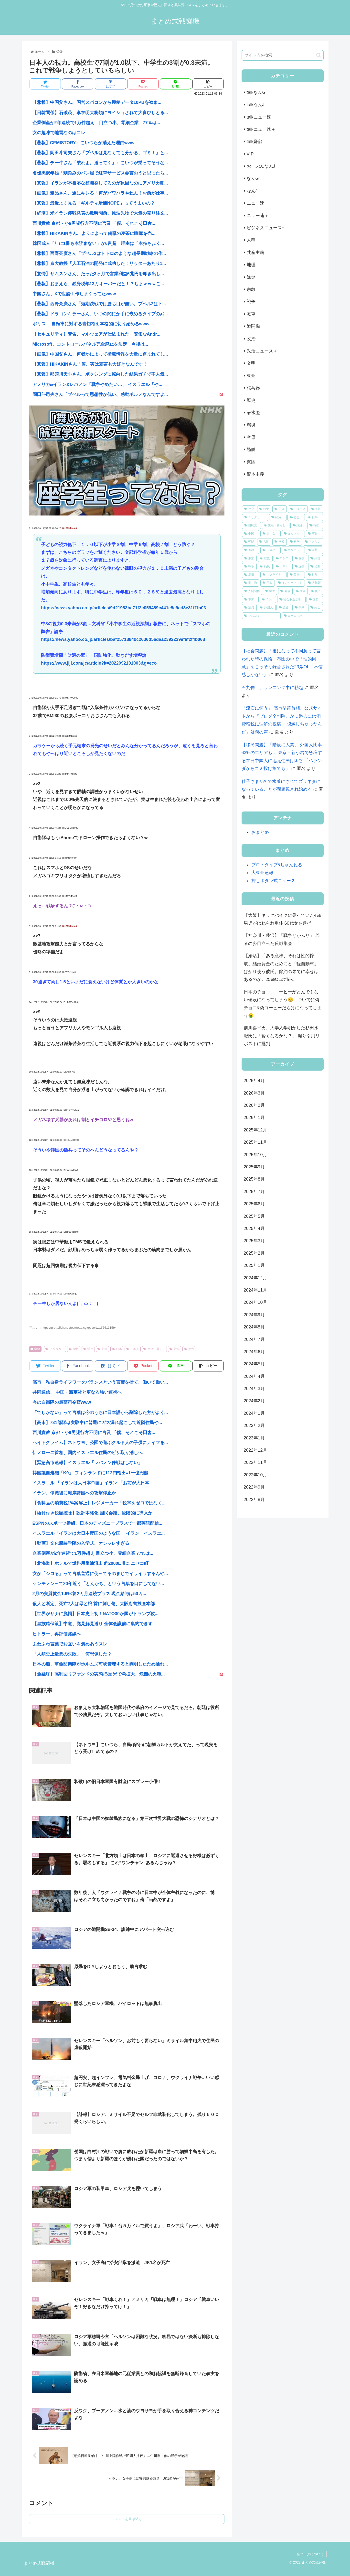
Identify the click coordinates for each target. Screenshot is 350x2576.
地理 (251, 264)
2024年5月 (254, 1363)
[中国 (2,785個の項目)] (250, 533)
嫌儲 (35, 1349)
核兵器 (253, 387)
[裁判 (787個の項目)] (299, 607)
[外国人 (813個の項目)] (267, 607)
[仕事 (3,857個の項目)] (314, 517)
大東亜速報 (262, 872)
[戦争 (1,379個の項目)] (249, 566)
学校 (74, 1349)
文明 (251, 363)
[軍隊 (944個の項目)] (250, 599)
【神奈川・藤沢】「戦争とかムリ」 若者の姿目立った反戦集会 (282, 939)
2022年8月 (254, 1499)
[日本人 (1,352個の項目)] (282, 566)
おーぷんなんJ (261, 166)
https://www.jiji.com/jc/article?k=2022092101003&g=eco (99, 663)
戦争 (102, 1349)
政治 (251, 338)
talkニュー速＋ (261, 129)
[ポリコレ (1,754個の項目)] (293, 550)
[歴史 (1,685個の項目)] (265, 558)
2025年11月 (255, 1142)
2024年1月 (254, 1413)
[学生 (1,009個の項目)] (270, 591)
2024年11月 (255, 1290)
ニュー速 (255, 203)
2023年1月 (254, 1438)
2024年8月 (254, 1327)
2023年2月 (254, 1425)
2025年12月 (255, 1130)
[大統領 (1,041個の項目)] (314, 583)
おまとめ (260, 832)
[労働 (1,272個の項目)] (315, 566)
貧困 (251, 461)
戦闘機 (253, 326)
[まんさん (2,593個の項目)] (293, 533)
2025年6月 (254, 1203)
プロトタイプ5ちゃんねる (276, 864)
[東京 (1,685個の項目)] (249, 558)
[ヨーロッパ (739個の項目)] (302, 616)
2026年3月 (254, 1093)
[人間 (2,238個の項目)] (264, 542)
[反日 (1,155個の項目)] (250, 575)
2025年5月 (254, 1216)
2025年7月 (254, 1191)
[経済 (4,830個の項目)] (277, 517)
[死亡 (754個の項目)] (315, 607)
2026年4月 (254, 1080)
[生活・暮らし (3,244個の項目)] (275, 525)
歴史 (251, 400)
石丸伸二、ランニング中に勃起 (272, 687)
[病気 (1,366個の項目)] (265, 566)
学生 (88, 1349)
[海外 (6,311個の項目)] (316, 509)
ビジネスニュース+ (266, 227)
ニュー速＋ (258, 215)
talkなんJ (256, 104)
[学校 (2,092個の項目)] (279, 542)
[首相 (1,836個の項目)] (250, 550)
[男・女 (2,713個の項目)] (270, 533)
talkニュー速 (259, 117)
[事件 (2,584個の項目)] (314, 533)
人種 (251, 240)
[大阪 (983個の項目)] (301, 591)
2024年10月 (255, 1302)
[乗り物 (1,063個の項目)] (250, 583)
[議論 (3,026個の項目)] (298, 525)
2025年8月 (254, 1179)
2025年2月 (254, 1253)
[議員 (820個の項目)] (249, 607)
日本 (117, 1349)
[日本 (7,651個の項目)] (279, 509)
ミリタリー (54, 1349)
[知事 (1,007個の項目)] (285, 591)
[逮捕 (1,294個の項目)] (299, 566)
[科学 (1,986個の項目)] (295, 542)
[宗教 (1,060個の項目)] (267, 583)
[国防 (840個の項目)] (315, 599)
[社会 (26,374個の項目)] (249, 509)
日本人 (132, 1349)
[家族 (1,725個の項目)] (314, 550)
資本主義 (255, 474)
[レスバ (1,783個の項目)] (270, 550)
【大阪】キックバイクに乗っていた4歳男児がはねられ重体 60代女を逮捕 (282, 919)
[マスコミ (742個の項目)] (261, 616)
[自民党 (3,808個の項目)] (251, 525)
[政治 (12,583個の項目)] (264, 509)
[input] (283, 55)
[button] (318, 55)
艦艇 (251, 449)
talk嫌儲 (254, 141)
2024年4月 (254, 1376)
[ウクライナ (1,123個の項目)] (273, 575)
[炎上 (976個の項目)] (316, 591)
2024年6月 (254, 1351)
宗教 (251, 289)
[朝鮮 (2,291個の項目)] (249, 542)
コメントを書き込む (126, 2519)
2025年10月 (255, 1154)
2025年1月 (254, 1265)
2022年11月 (255, 1462)
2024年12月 (255, 1277)
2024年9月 (254, 1314)
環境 (251, 424)
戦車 (251, 314)
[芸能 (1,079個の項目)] (296, 575)
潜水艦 (253, 412)
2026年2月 (254, 1105)
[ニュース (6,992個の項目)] (298, 509)
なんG (253, 178)
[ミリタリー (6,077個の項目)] (255, 517)
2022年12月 (255, 1450)
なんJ (252, 190)
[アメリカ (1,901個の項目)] (313, 542)
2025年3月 (254, 1240)
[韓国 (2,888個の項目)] (315, 525)
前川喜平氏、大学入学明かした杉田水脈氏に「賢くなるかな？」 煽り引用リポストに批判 (282, 1035)
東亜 (251, 375)
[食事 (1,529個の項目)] (299, 558)
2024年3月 (254, 1388)
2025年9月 (254, 1166)
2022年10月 (255, 1474)
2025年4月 (254, 1228)
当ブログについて (310, 2554)
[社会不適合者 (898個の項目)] (291, 599)
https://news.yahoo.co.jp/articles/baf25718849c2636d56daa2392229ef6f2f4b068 (123, 639)
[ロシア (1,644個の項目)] (282, 558)
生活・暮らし (154, 1349)
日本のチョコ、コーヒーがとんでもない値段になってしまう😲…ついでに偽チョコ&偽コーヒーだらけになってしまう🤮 (282, 1003)
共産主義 (255, 252)
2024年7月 (254, 1339)
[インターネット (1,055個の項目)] (290, 583)
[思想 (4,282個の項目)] (296, 517)
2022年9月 (254, 1487)
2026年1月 (254, 1117)
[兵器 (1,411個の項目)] (315, 558)
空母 (251, 437)
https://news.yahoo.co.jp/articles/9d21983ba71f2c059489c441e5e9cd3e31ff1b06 (123, 607)
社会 (175, 1349)
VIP (250, 154)
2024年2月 (254, 1400)
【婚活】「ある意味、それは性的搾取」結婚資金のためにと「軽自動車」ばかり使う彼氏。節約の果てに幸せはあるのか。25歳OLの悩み (281, 967)
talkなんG (256, 92)
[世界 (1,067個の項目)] (314, 575)
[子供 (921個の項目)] (268, 599)
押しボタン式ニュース (273, 880)
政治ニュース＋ (262, 351)
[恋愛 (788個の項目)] (283, 607)
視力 (189, 1349)
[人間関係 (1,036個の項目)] (252, 591)
